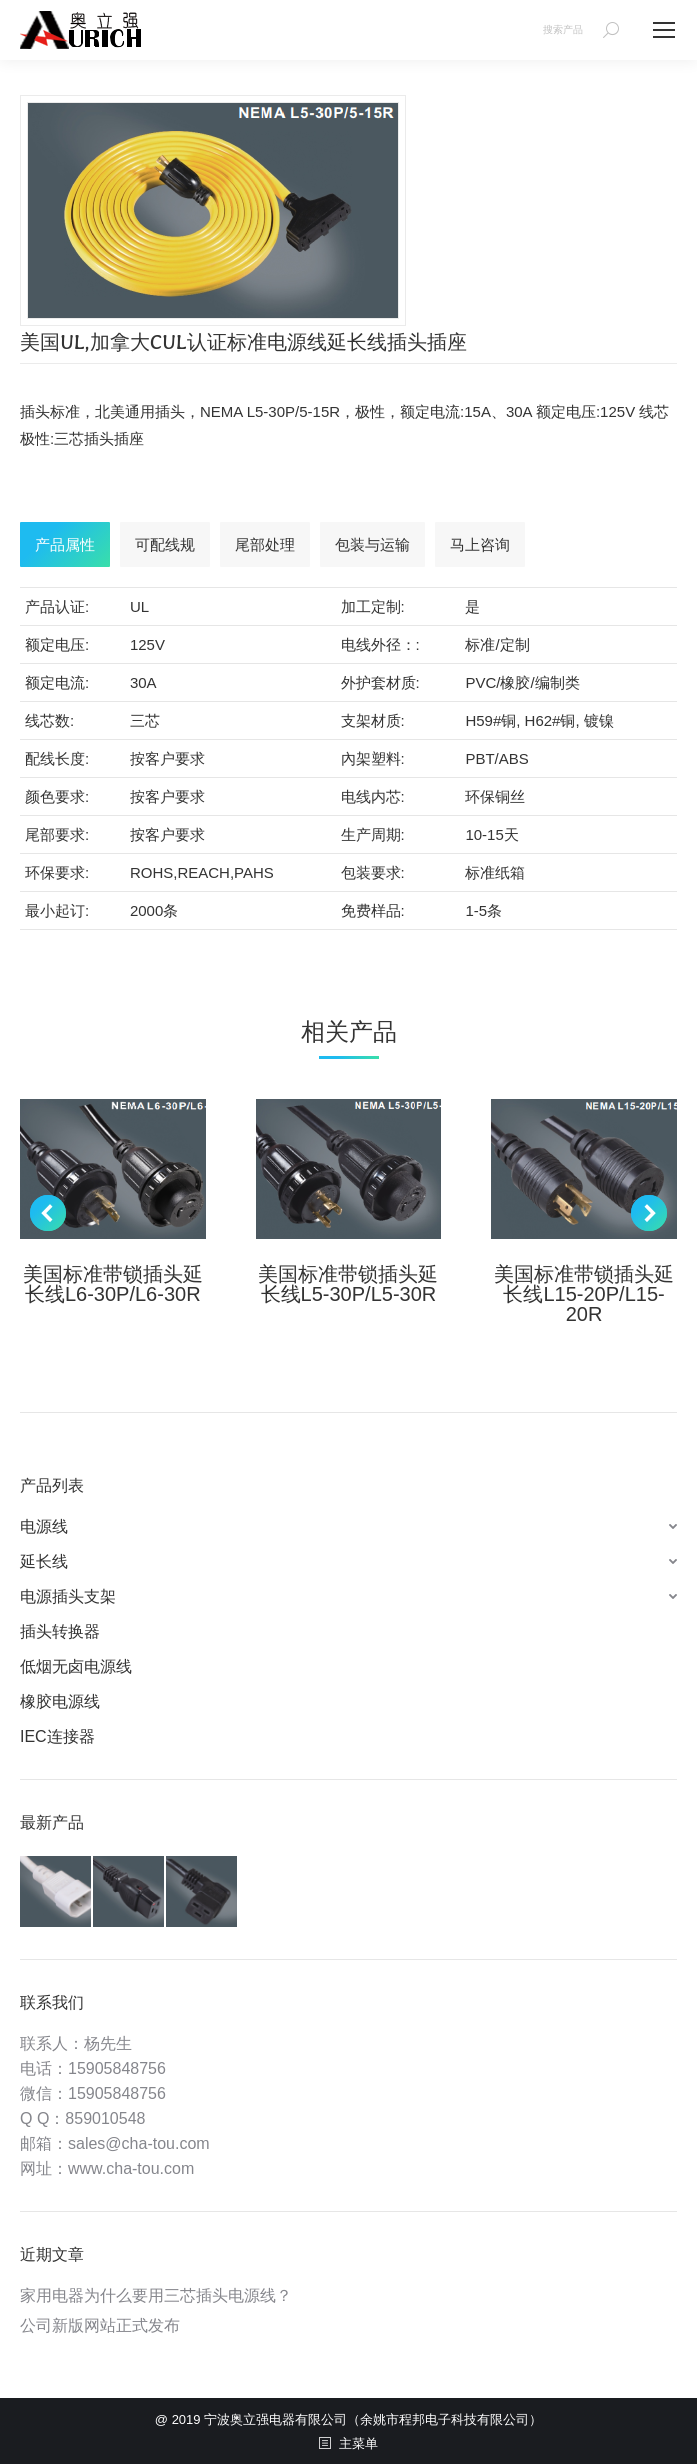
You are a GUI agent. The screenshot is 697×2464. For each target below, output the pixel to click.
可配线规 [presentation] (165, 544)
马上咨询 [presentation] (480, 544)
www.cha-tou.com (131, 2168)
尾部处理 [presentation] (265, 544)
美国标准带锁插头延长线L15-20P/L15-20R (584, 1294)
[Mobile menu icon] (664, 30)
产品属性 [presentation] (65, 544)
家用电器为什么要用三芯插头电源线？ (156, 2295)
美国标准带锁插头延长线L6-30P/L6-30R (113, 1284)
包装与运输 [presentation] (372, 544)
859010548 (105, 2118)
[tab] (65, 544)
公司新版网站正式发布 (100, 2325)
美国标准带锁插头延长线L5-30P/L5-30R (348, 1284)
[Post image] (113, 1169)
